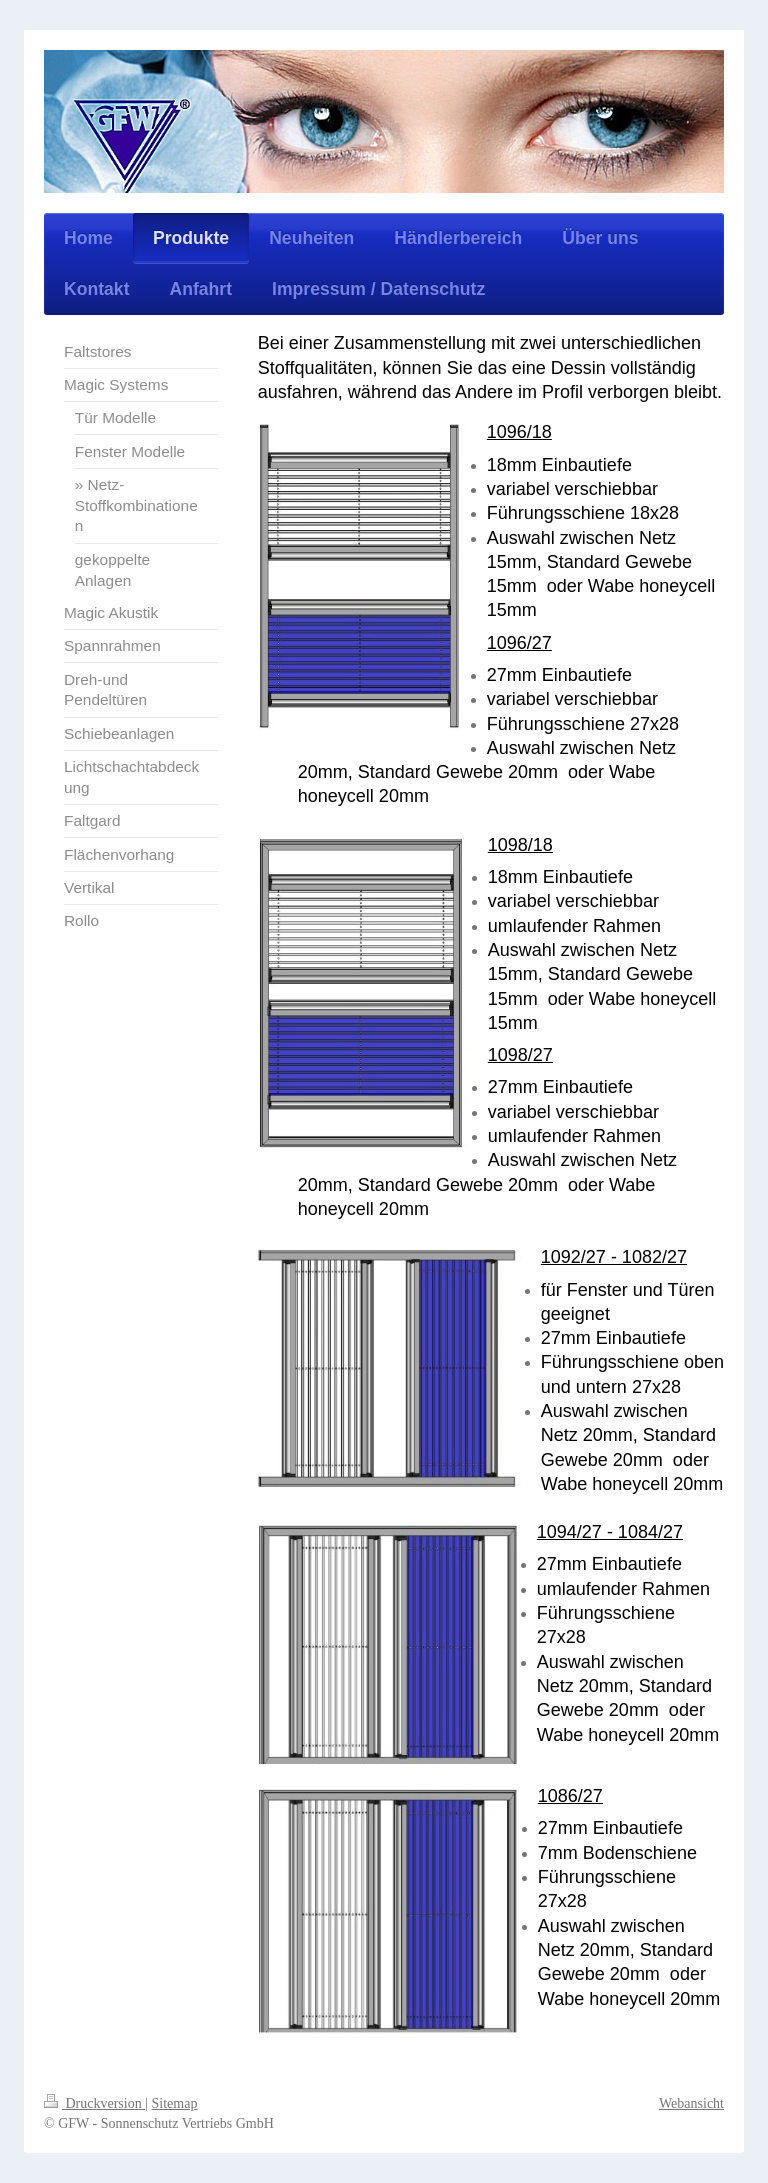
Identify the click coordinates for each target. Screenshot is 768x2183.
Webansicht (691, 2103)
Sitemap (175, 2103)
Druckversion (94, 2103)
